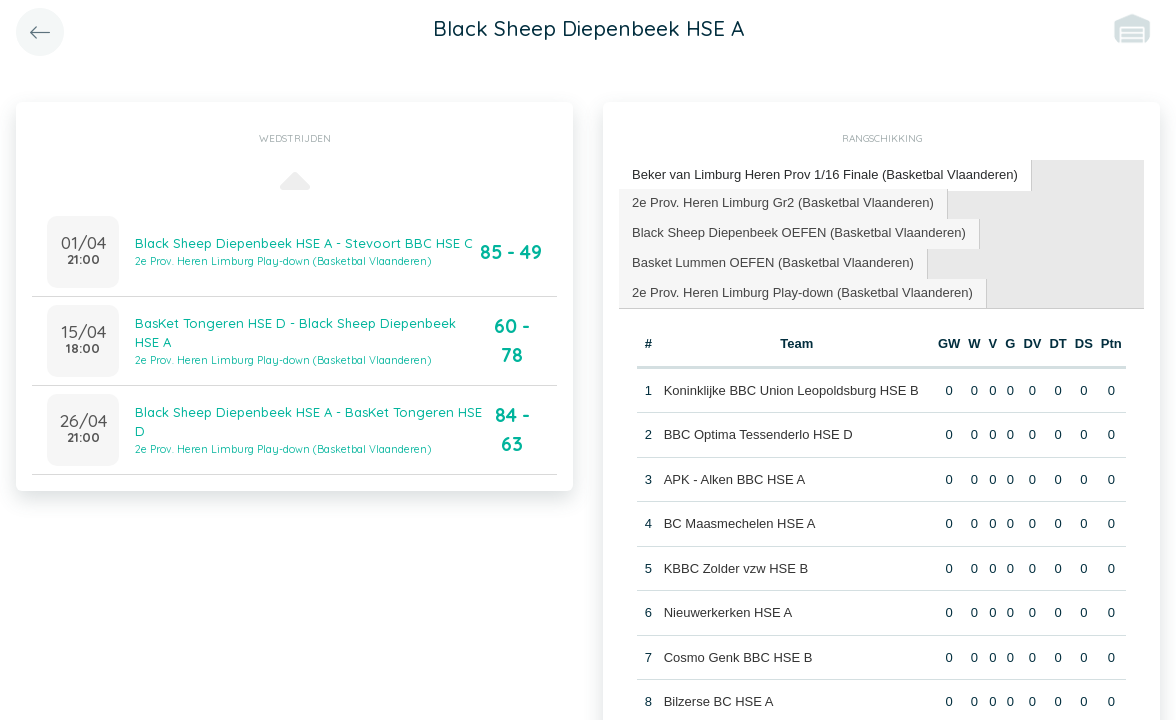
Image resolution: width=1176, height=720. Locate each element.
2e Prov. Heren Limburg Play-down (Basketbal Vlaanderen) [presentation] (802, 292)
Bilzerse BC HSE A (719, 701)
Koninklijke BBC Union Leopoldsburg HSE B (791, 390)
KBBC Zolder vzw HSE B (736, 568)
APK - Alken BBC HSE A (735, 479)
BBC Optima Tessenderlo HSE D (758, 434)
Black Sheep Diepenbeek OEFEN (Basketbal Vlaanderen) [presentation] (799, 232)
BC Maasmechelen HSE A (740, 523)
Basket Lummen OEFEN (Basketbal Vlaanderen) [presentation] (773, 262)
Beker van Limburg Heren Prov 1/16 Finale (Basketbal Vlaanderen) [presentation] (825, 174)
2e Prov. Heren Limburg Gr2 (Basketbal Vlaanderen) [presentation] (783, 202)
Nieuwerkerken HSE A (728, 612)
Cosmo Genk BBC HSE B (738, 657)
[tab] (825, 175)
